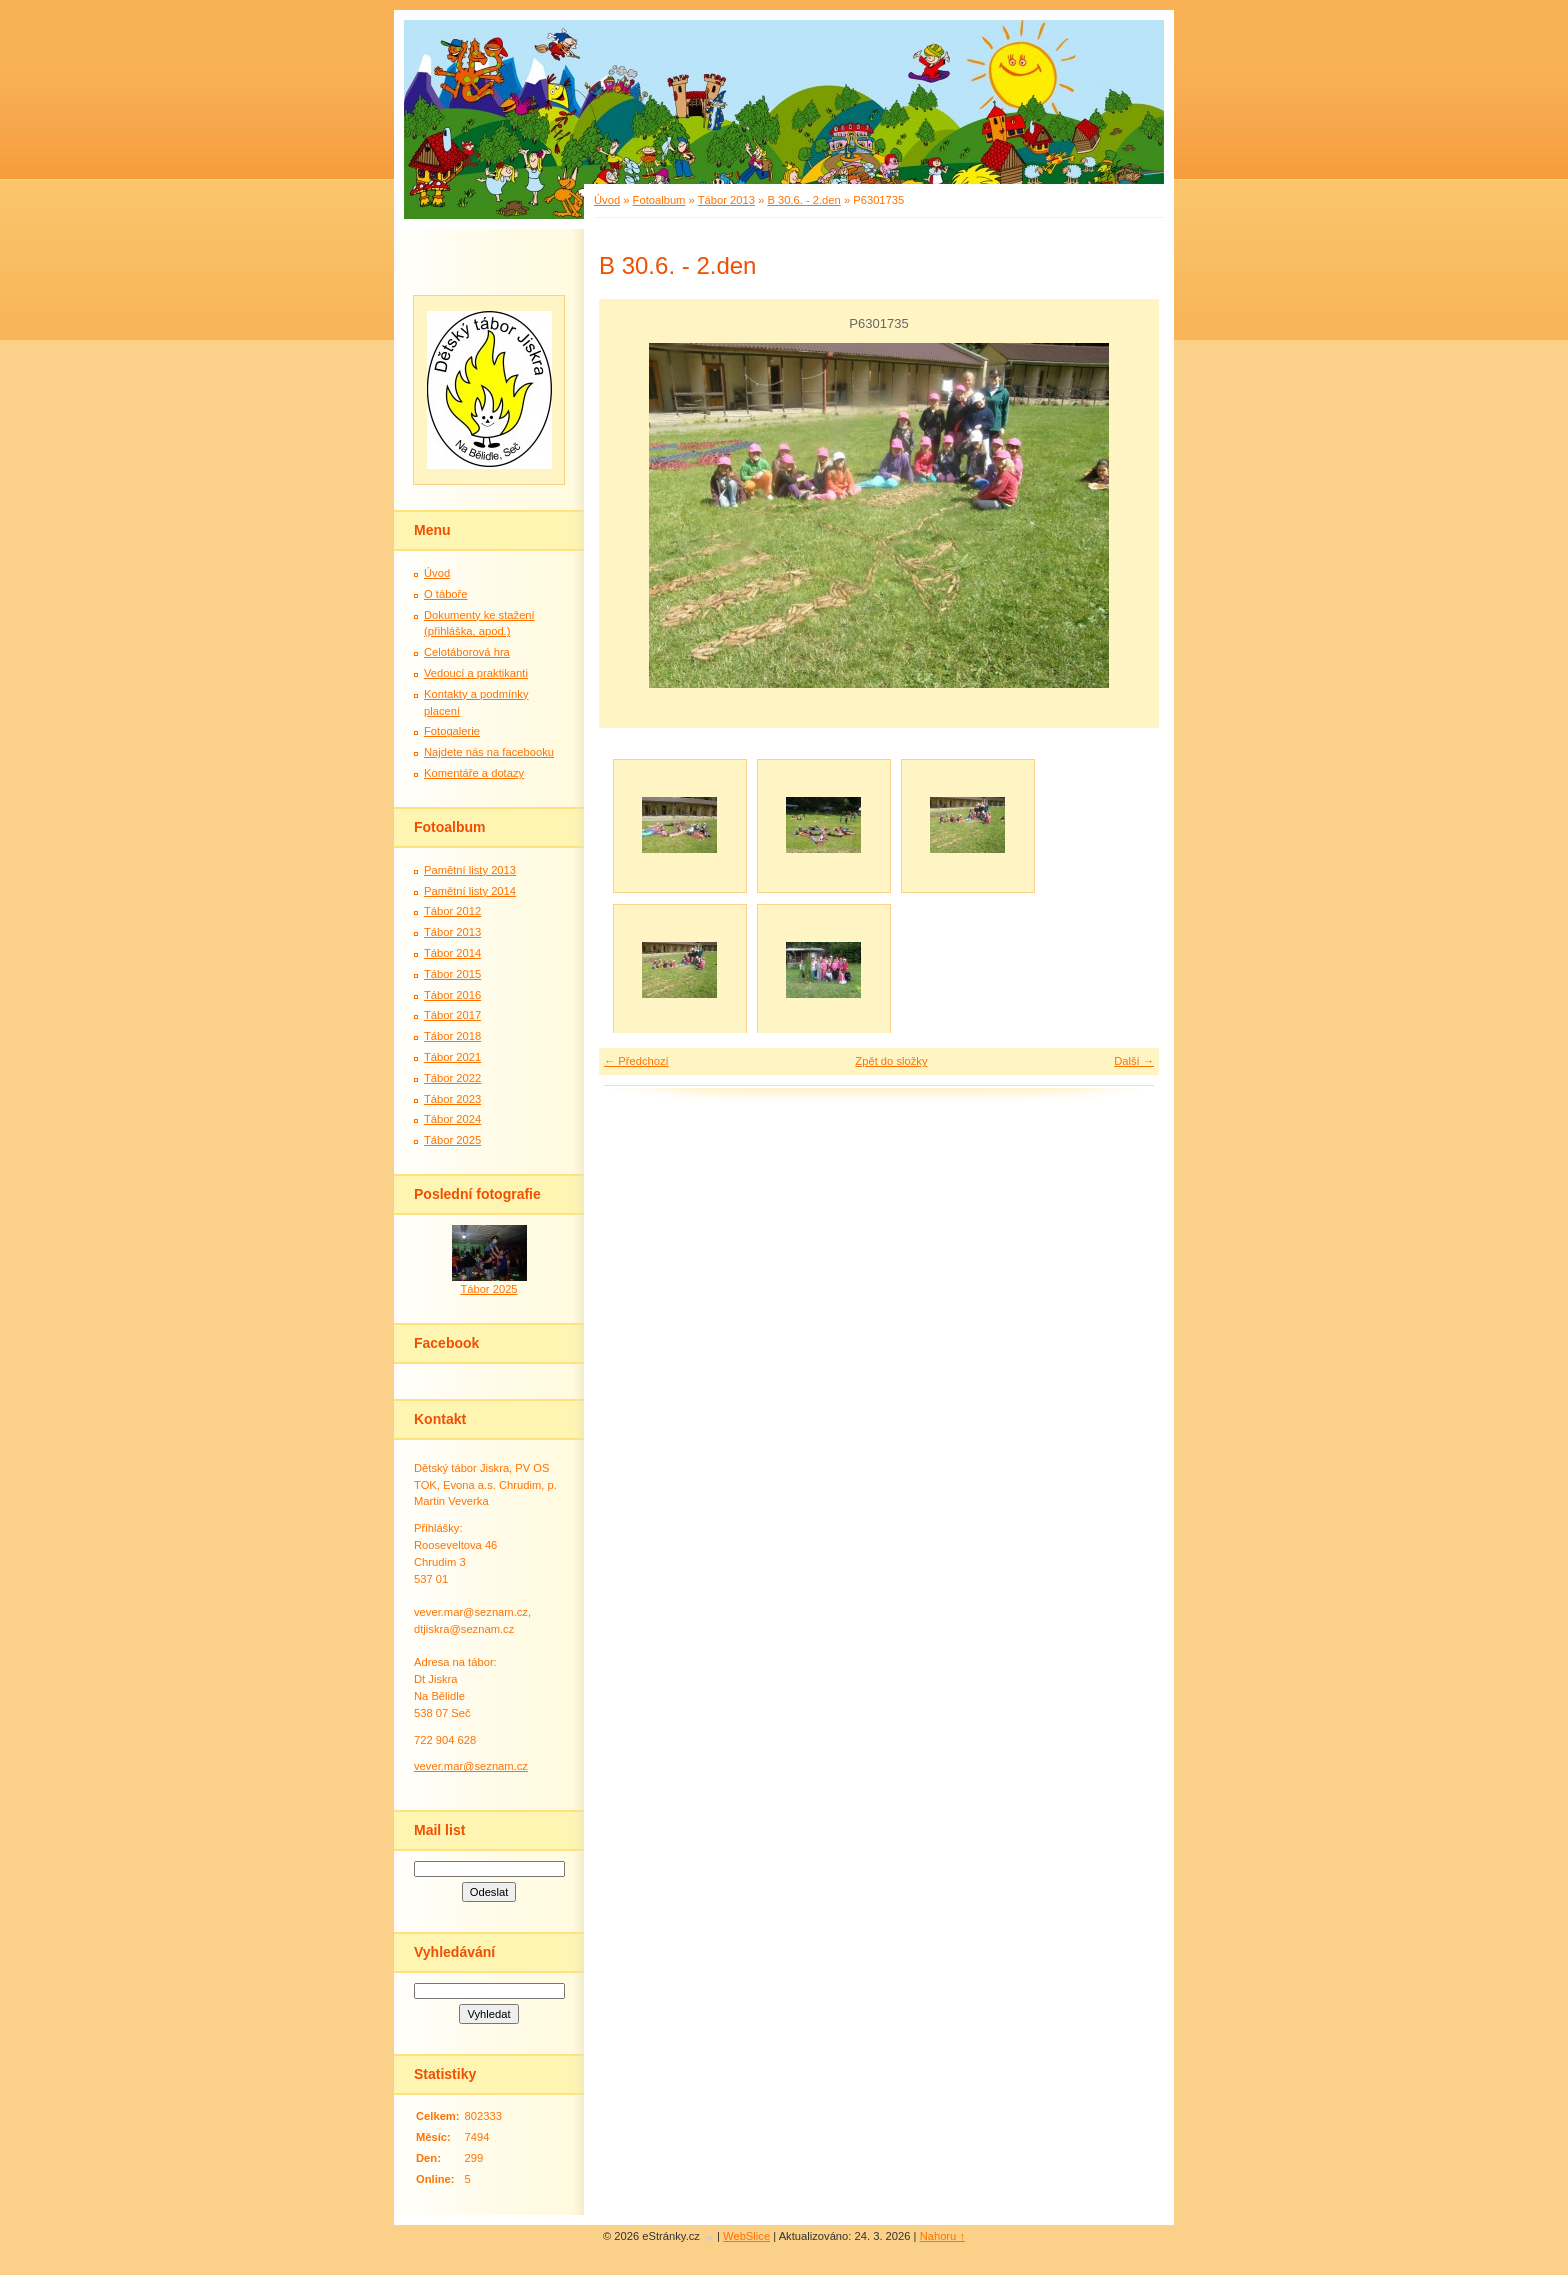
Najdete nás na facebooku (489, 752)
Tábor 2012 (452, 911)
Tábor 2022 (452, 1078)
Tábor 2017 (452, 1015)
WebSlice (746, 2236)
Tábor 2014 (452, 953)
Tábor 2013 (726, 200)
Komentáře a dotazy (474, 773)
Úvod (607, 200)
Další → (1134, 1061)
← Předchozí (636, 1061)
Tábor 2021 (452, 1057)
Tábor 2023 (452, 1099)
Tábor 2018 (452, 1036)
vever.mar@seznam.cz (471, 1766)
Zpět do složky (891, 1061)
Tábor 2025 (452, 1140)
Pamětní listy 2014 (470, 891)
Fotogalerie (452, 731)
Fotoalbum (659, 200)
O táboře (446, 594)
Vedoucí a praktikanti (476, 673)
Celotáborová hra (467, 652)
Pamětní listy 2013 (470, 870)
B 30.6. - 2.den (803, 200)
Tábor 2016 (452, 995)
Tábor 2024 (452, 1119)
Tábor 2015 (452, 974)
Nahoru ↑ (942, 2236)
